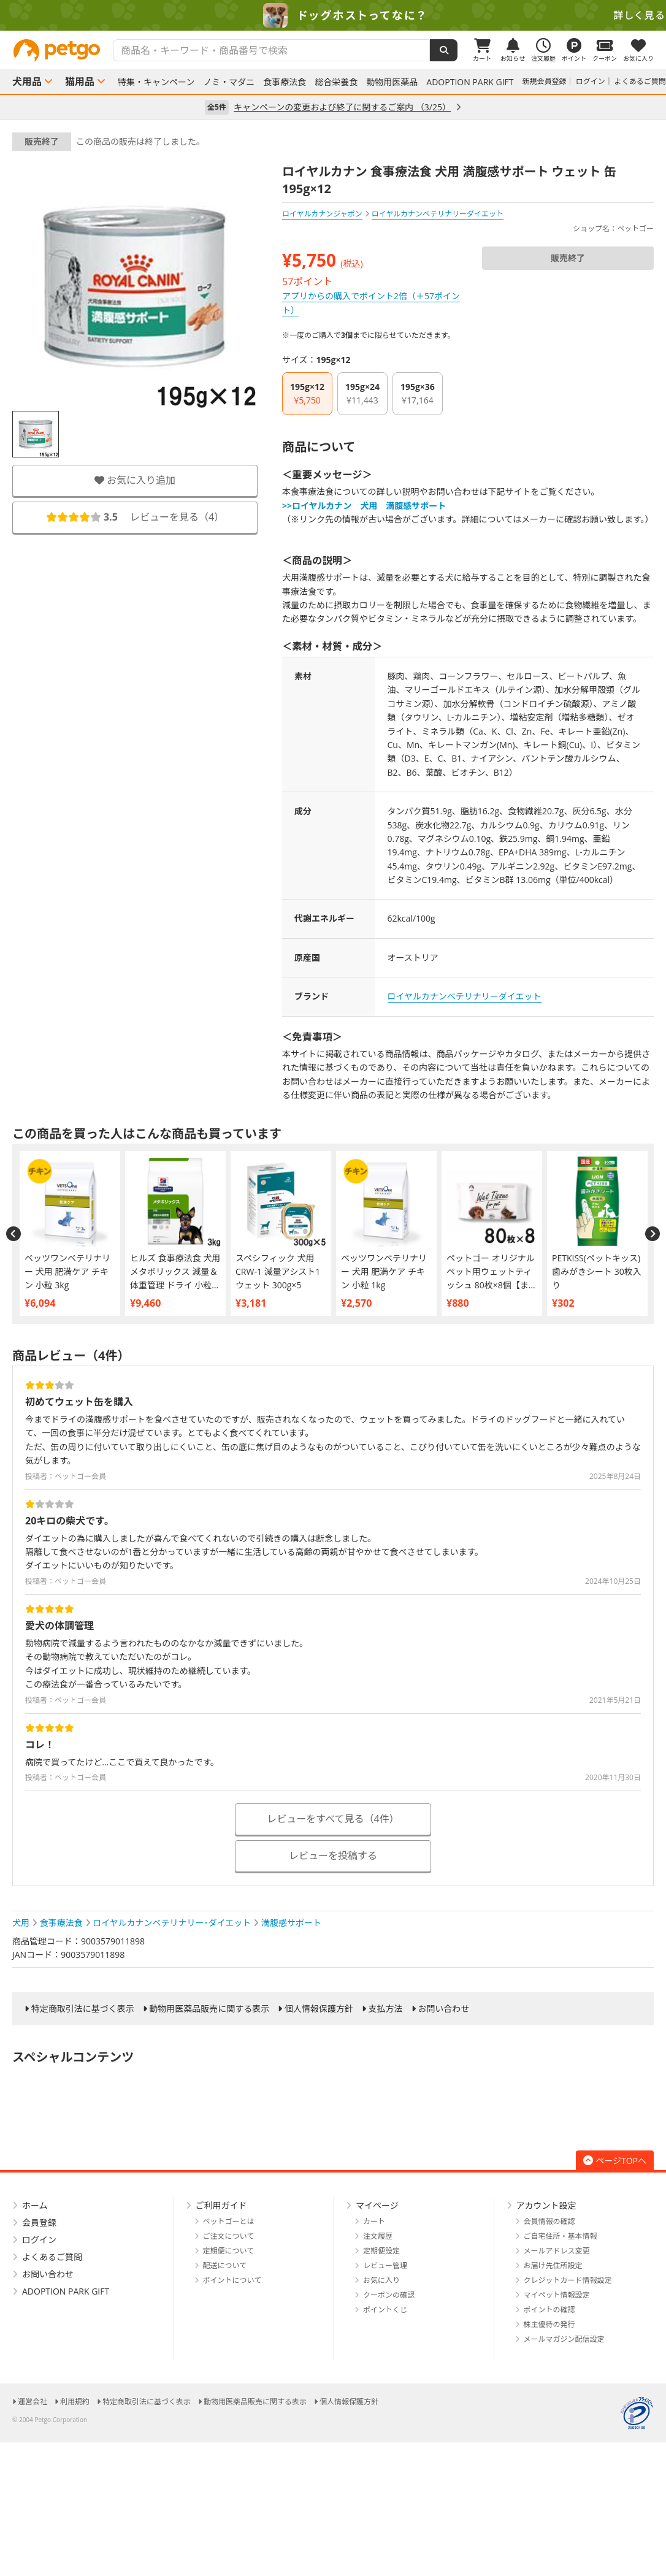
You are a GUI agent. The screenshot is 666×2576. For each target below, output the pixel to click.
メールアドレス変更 (557, 2250)
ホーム (35, 2205)
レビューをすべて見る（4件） (333, 1818)
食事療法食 (284, 82)
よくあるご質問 (640, 81)
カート (374, 2221)
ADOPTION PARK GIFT (469, 82)
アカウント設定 (546, 2205)
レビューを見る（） (135, 517)
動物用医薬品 (392, 82)
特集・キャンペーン (156, 82)
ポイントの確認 (549, 2309)
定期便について (229, 2250)
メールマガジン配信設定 (564, 2339)
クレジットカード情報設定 (568, 2280)
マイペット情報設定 (557, 2295)
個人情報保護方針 (319, 2009)
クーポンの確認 (389, 2295)
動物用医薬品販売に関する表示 (209, 2009)
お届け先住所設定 (553, 2265)
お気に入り (381, 2280)
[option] (333, 15)
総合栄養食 (336, 82)
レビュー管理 (385, 2265)
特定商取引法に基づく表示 (82, 2009)
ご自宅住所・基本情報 (560, 2236)
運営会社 (32, 2401)
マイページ (377, 2205)
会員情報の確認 (549, 2221)
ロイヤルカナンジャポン (322, 213)
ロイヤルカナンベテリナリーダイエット (465, 996)
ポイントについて (232, 2280)
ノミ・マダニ (229, 82)
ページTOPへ (614, 2160)
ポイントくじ (385, 2309)
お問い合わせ (443, 2009)
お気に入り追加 (134, 480)
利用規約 (75, 2401)
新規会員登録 (544, 81)
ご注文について (229, 2236)
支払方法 (386, 2009)
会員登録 (39, 2222)
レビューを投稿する (333, 1855)
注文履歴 (377, 2236)
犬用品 (27, 81)
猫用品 (79, 81)
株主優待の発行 (549, 2324)
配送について (225, 2265)
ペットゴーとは (229, 2221)
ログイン (590, 81)
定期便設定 (381, 2250)
